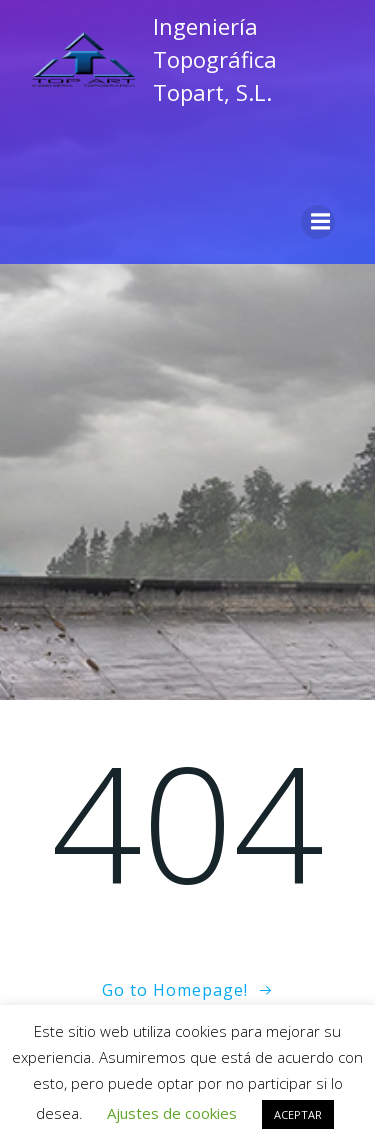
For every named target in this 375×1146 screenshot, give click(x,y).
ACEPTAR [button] (298, 1114)
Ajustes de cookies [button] (172, 1113)
